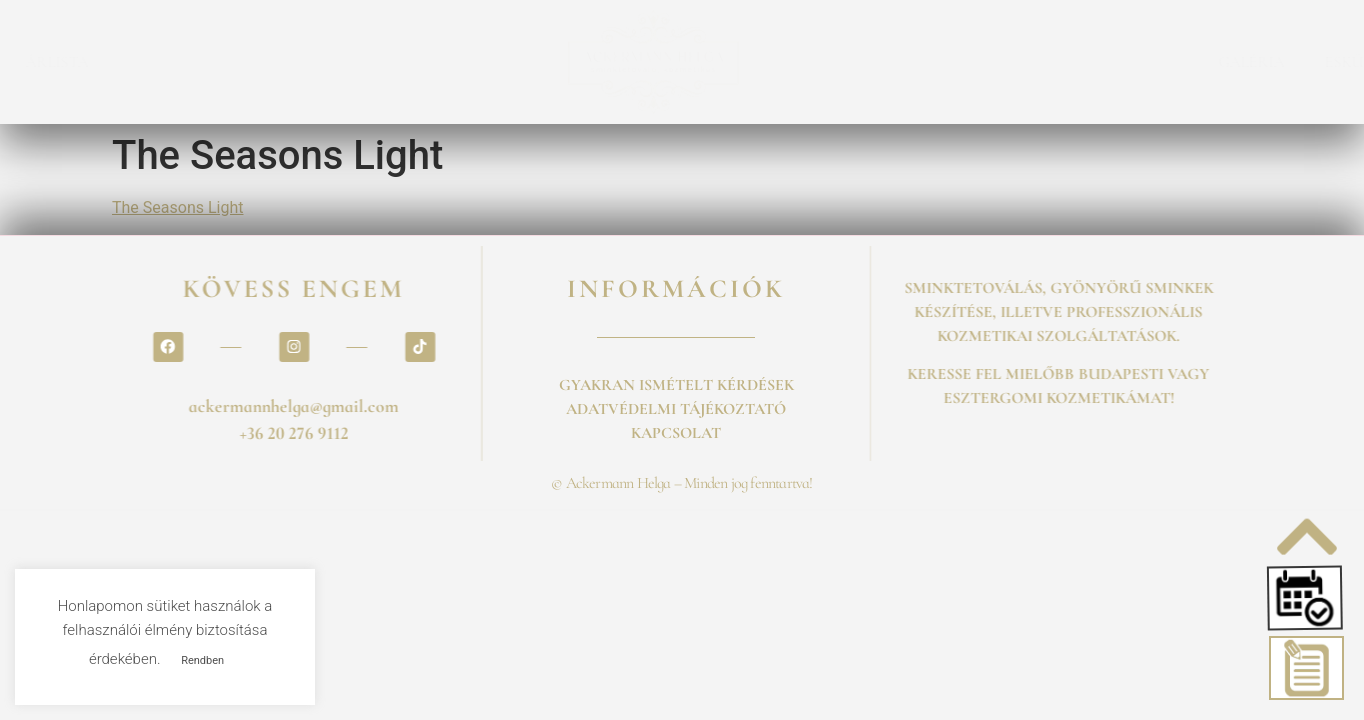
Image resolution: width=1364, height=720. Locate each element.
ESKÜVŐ (1200, 62)
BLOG (1291, 62)
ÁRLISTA (212, 62)
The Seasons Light (177, 207)
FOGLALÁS (102, 62)
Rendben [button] (202, 660)
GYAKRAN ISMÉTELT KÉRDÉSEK (676, 385)
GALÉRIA (1096, 62)
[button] (1308, 597)
